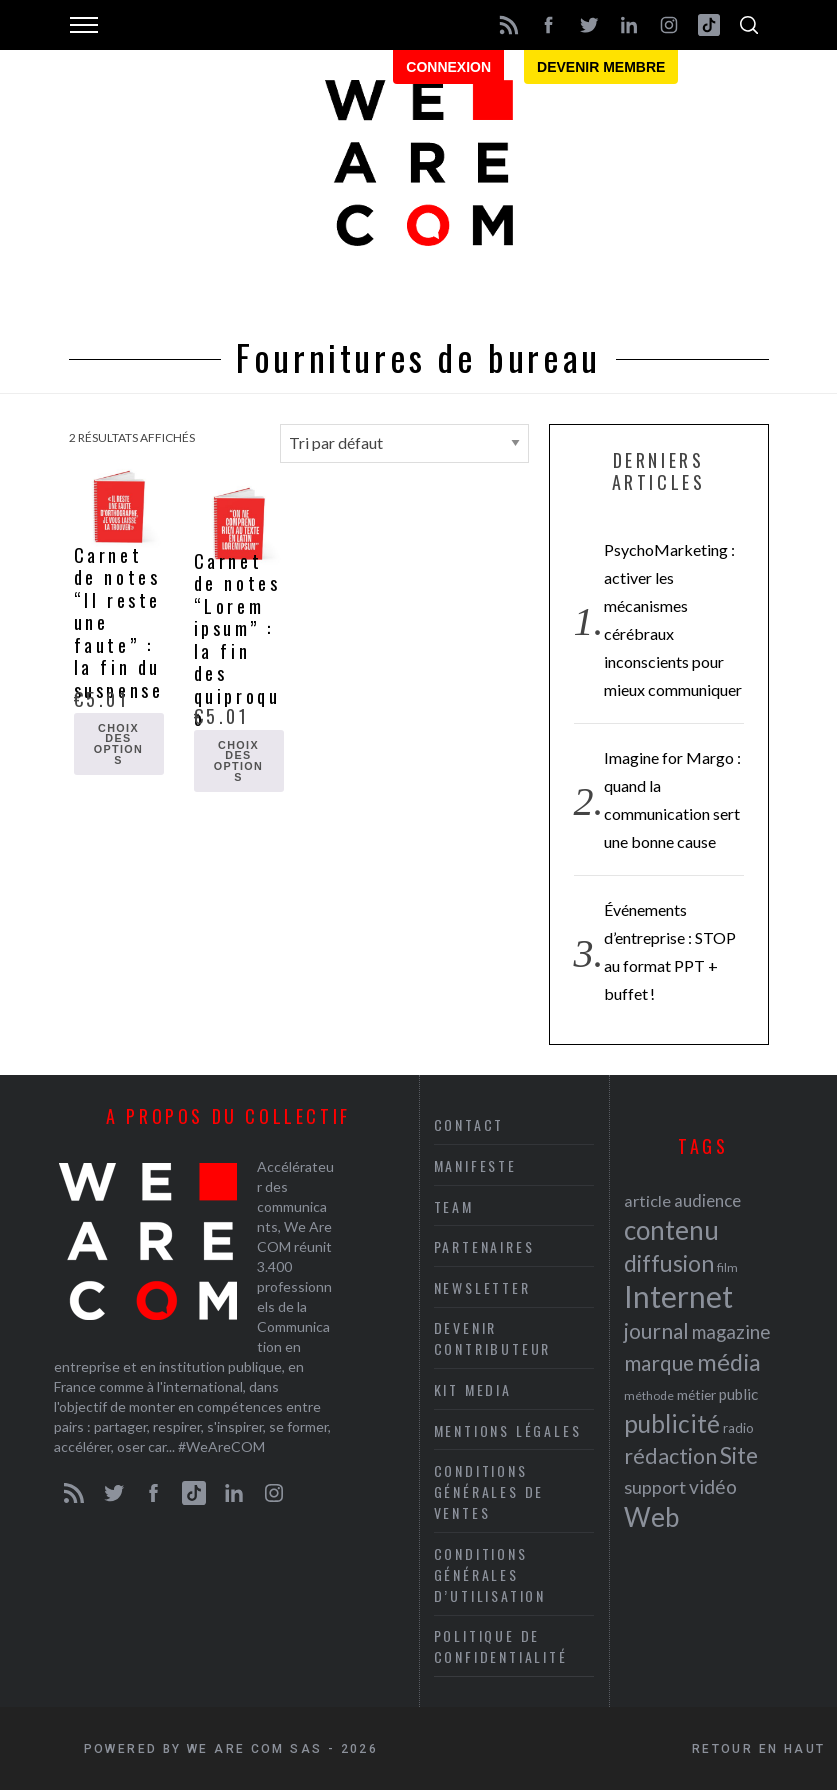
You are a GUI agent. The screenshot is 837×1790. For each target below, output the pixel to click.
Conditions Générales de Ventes (489, 1491)
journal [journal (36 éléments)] (656, 1330)
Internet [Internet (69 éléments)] (678, 1296)
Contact (469, 1124)
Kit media (473, 1389)
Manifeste (475, 1165)
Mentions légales (508, 1430)
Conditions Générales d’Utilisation (490, 1574)
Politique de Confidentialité (501, 1646)
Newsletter (482, 1287)
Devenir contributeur (493, 1338)
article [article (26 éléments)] (647, 1200)
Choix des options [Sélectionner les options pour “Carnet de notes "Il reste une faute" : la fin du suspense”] (119, 744)
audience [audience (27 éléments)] (707, 1200)
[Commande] (404, 443)
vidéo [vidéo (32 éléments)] (713, 1486)
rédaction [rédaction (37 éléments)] (670, 1456)
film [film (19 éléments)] (727, 1267)
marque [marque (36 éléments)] (659, 1362)
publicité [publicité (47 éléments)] (672, 1423)
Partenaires (484, 1246)
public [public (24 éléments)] (738, 1394)
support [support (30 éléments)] (655, 1487)
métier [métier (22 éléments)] (696, 1394)
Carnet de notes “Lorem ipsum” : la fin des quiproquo (237, 640)
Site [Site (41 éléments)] (739, 1455)
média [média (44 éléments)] (729, 1362)
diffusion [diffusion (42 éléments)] (669, 1263)
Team (454, 1206)
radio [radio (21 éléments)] (738, 1428)
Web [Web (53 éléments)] (651, 1517)
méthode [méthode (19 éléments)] (649, 1395)
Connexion (448, 67)
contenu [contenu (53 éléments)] (671, 1230)
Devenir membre (601, 67)
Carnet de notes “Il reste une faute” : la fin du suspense (119, 623)
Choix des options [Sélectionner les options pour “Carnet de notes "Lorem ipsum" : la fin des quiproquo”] (239, 761)
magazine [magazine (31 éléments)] (731, 1331)
